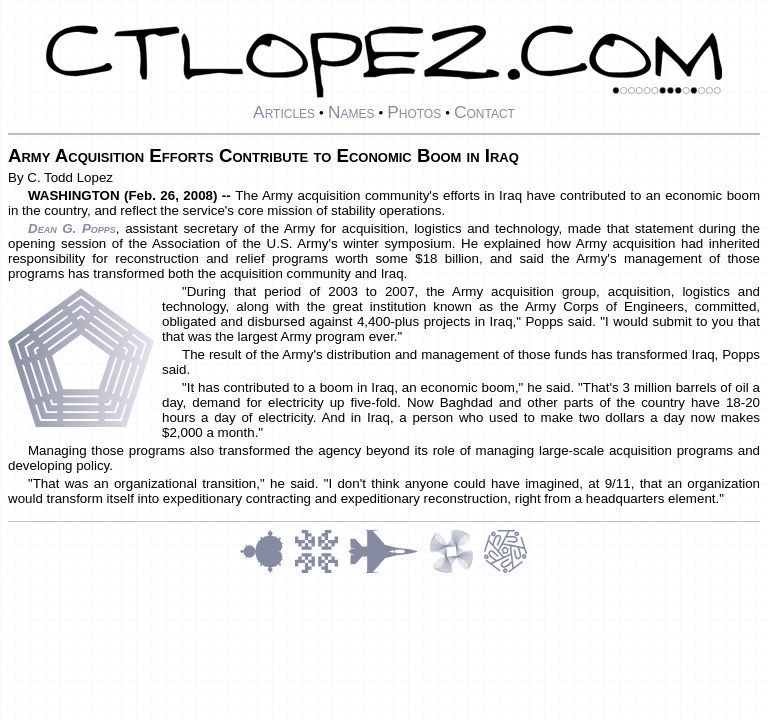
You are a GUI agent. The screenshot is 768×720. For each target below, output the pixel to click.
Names (351, 112)
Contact (484, 112)
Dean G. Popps (72, 228)
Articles (284, 112)
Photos (414, 112)
